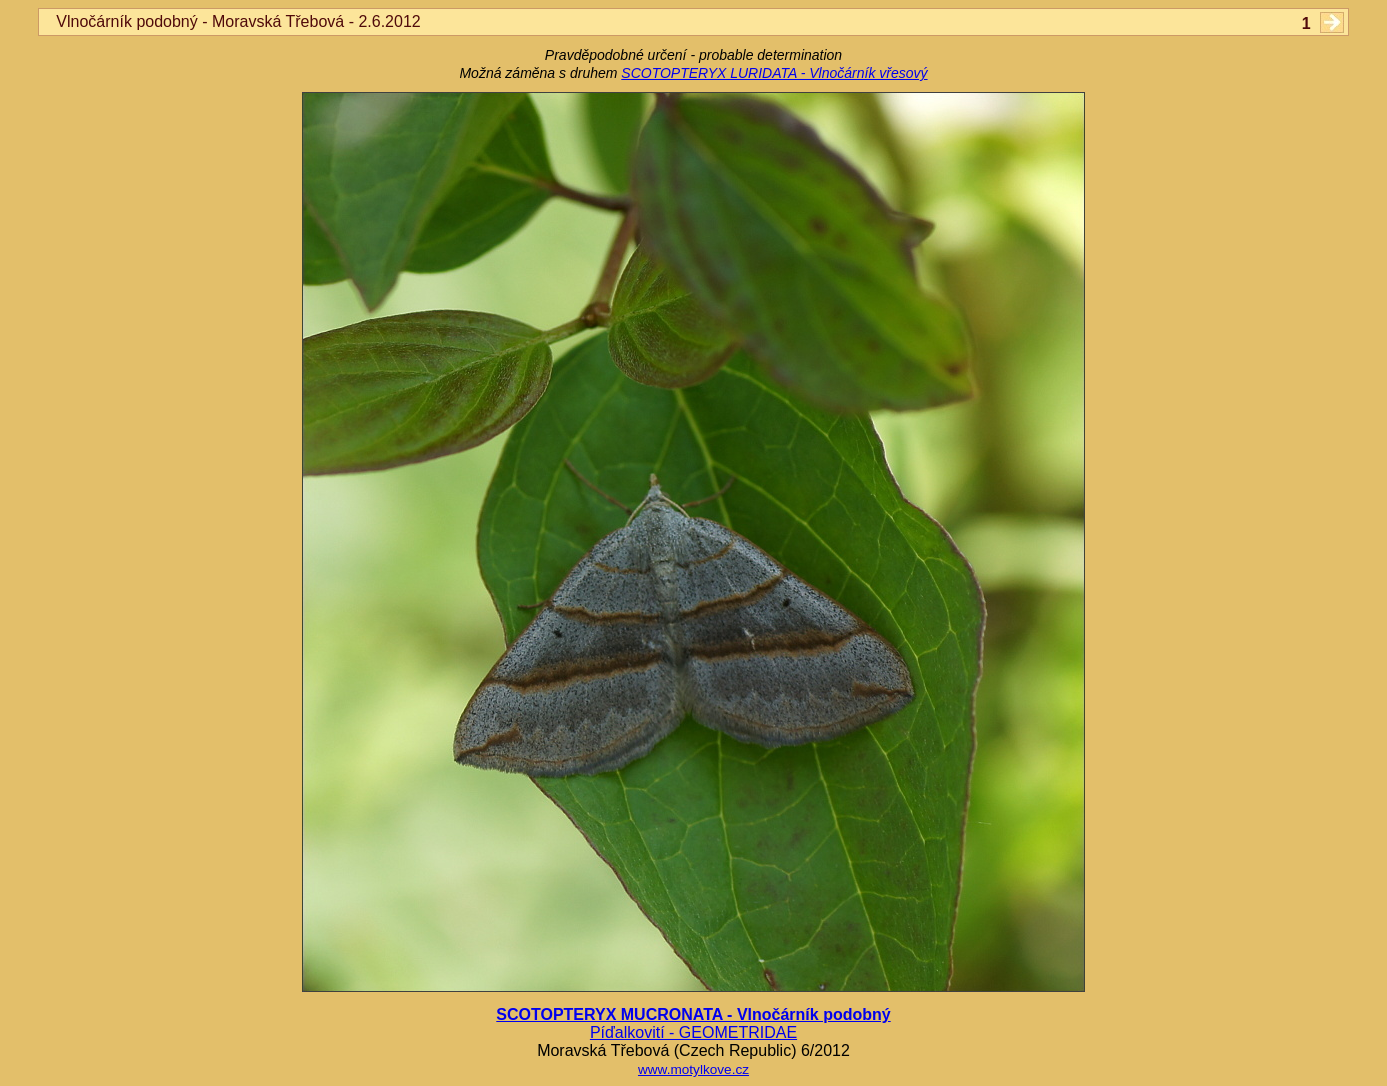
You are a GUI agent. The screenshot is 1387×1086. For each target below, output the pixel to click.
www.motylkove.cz (693, 1069)
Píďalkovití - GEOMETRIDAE (693, 1032)
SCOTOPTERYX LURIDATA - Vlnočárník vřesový (774, 73)
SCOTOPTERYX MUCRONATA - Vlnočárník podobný (693, 1014)
